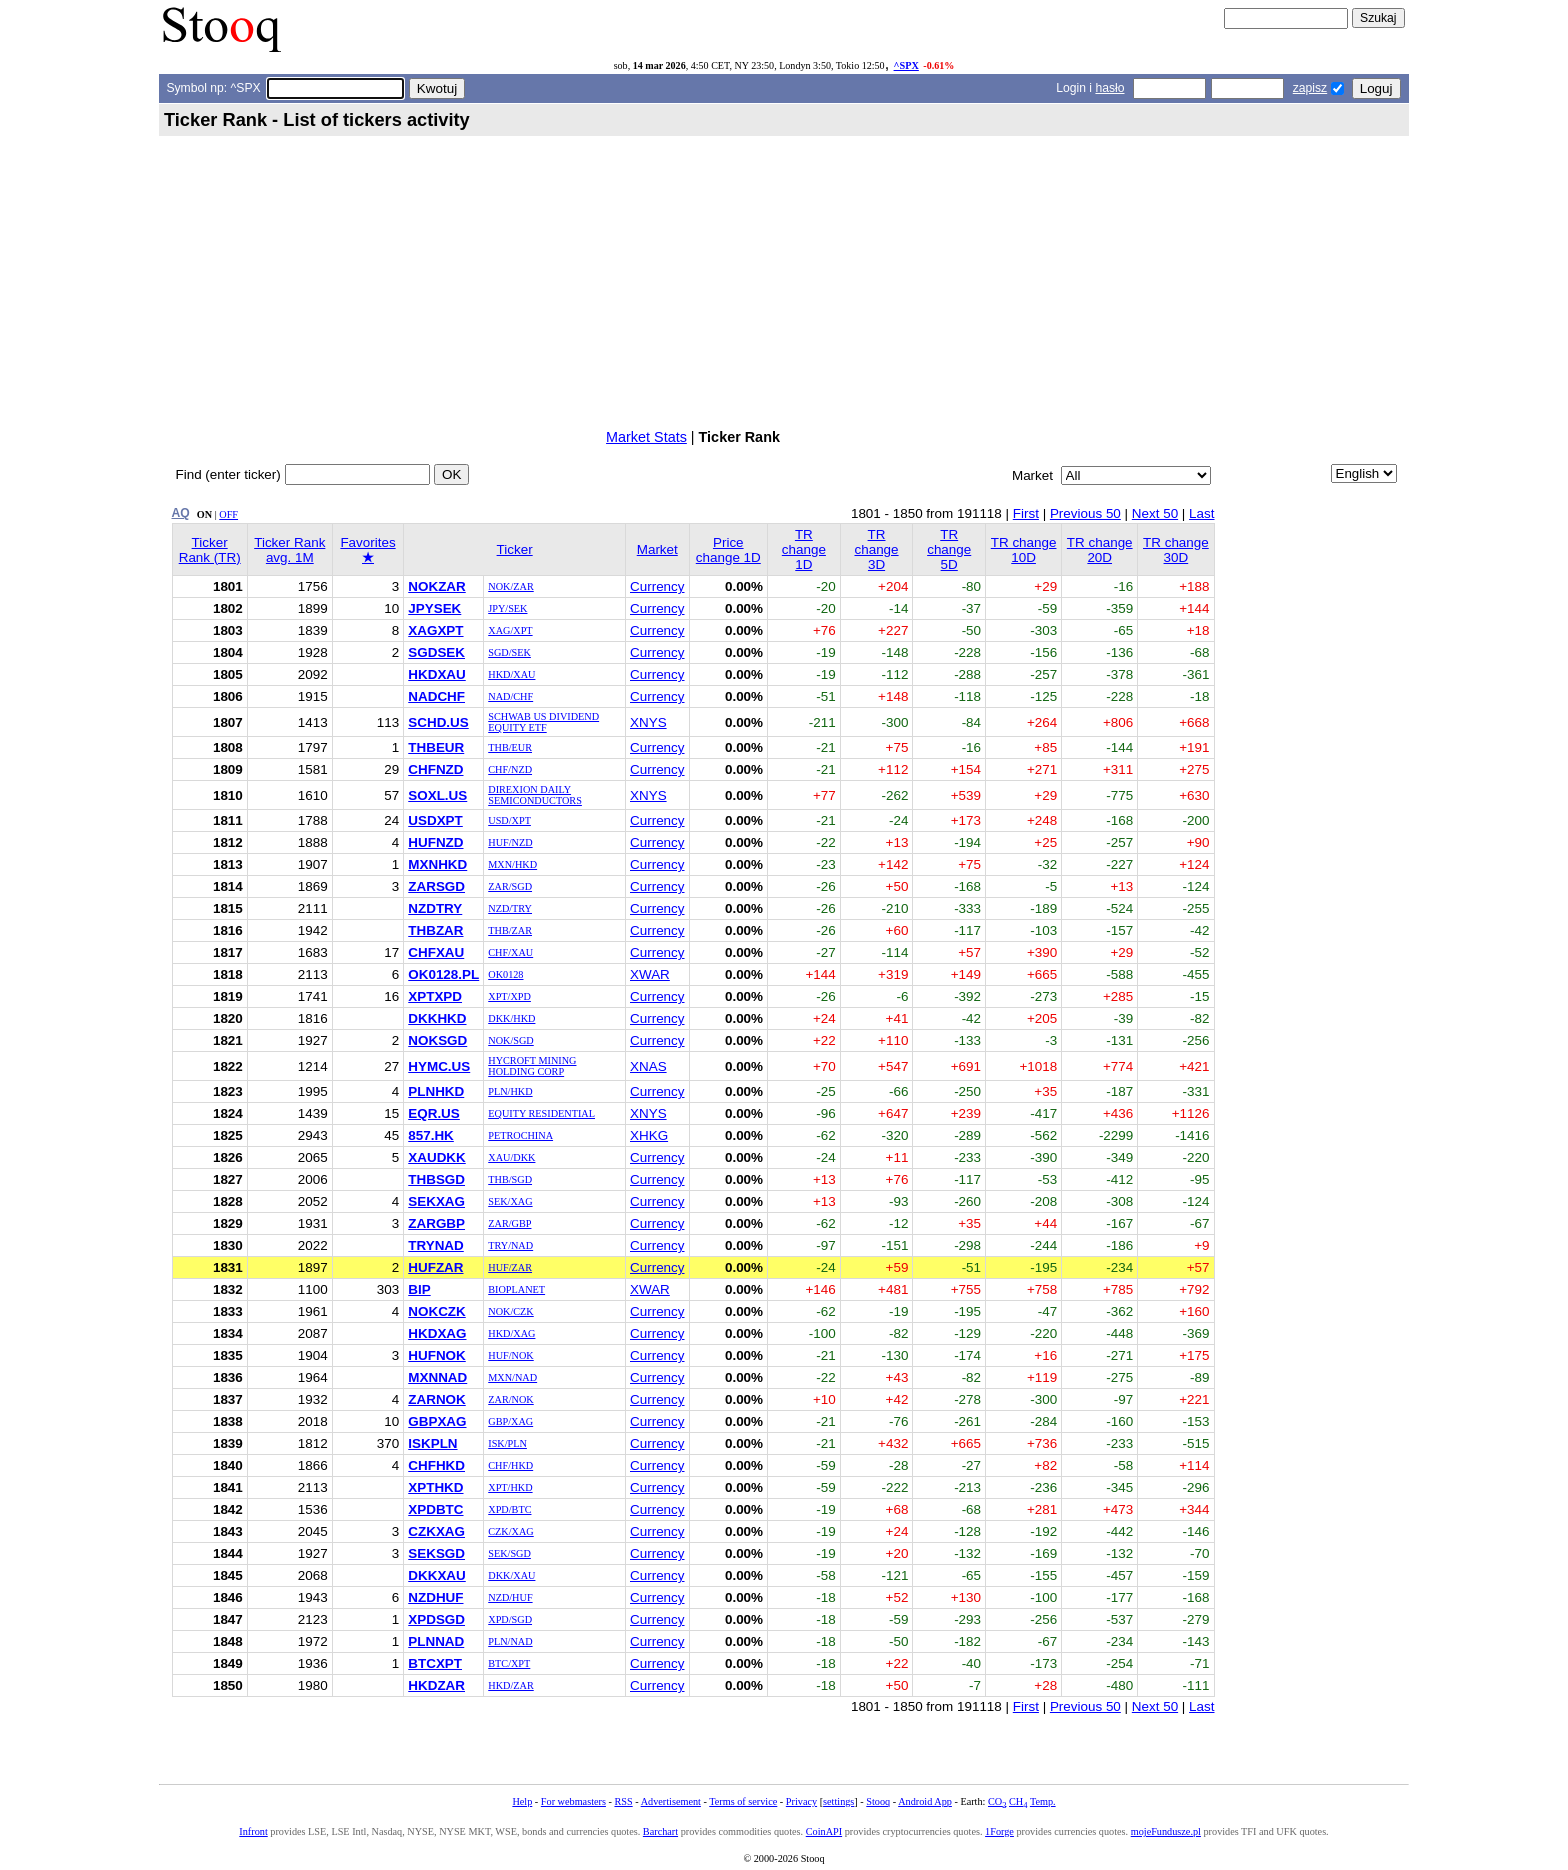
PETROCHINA (520, 1135)
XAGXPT (435, 630)
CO (997, 1801)
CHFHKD (436, 1465)
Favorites (367, 550)
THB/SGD (510, 1179)
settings (838, 1801)
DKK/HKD (511, 1018)
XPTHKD (435, 1487)
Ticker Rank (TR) (210, 550)
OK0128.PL (443, 974)
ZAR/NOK (511, 1399)
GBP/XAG (510, 1421)
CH (1018, 1801)
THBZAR (435, 930)
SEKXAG (436, 1201)
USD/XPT (509, 820)
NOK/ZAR (511, 586)
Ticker (515, 549)
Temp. (1043, 1801)
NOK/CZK (511, 1311)
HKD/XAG (511, 1333)
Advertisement (671, 1801)
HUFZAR (435, 1267)
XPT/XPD (509, 996)
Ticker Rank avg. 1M (289, 550)
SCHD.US (438, 722)
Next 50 (1155, 513)
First (1026, 513)
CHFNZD (435, 769)
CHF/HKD (510, 1465)
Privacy (801, 1801)
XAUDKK (436, 1157)
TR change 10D (1024, 550)
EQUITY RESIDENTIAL (541, 1113)
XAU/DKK (511, 1157)
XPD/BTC (509, 1509)
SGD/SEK (509, 652)
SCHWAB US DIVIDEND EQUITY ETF (543, 722)
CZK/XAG (511, 1531)
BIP (419, 1289)
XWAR (650, 974)
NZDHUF (435, 1597)
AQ (181, 513)
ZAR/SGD (510, 886)
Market (657, 549)
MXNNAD (437, 1377)
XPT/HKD (510, 1487)
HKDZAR (436, 1685)
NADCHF (436, 696)
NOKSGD (437, 1040)
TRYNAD (436, 1245)
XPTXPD (435, 996)
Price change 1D (728, 550)
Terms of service (743, 1801)
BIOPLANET (516, 1289)
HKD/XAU (511, 674)
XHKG (649, 1135)
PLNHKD (436, 1091)
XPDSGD (436, 1619)
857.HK (431, 1135)
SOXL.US (437, 795)
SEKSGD (436, 1553)
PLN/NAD (510, 1641)
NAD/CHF (510, 696)
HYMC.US (439, 1066)
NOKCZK (436, 1311)
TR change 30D (1176, 550)
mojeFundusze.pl (1166, 1831)
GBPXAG (437, 1421)
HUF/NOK (511, 1355)
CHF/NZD (510, 769)
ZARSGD (436, 886)
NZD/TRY (510, 908)
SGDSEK (436, 652)
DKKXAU (436, 1575)
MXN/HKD (512, 864)
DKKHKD (437, 1018)
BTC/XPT (509, 1663)
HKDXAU (436, 674)
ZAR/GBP (509, 1223)
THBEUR (436, 747)
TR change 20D (1100, 550)
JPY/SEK (507, 608)
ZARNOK (436, 1399)
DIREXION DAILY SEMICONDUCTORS (535, 795)
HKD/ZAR (511, 1685)
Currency (657, 586)
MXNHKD (437, 864)
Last (1201, 513)
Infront (253, 1831)
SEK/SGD (509, 1553)
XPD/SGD (510, 1619)
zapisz (1310, 88)
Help (522, 1801)
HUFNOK (436, 1355)
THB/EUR (510, 747)
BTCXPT (435, 1663)
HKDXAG (437, 1333)
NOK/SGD (511, 1040)
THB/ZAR (510, 930)
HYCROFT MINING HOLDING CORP (532, 1066)
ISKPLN (432, 1443)
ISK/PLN (507, 1443)
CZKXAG (436, 1531)
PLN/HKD (510, 1091)
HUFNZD (435, 842)
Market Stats (646, 437)
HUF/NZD (510, 842)
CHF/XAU (510, 952)
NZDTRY (435, 908)
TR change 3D (876, 549)
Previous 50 (1085, 513)
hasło (1109, 88)
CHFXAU (436, 952)
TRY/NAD (510, 1245)
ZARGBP (436, 1223)
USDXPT (435, 820)
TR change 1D (804, 549)
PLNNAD (436, 1641)
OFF (228, 514)
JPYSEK (434, 608)
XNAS (648, 1066)
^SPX (906, 65)
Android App (925, 1801)
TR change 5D (949, 549)
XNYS (648, 722)
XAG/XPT (510, 630)
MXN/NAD (512, 1377)
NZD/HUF (510, 1597)
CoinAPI (824, 1831)
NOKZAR (436, 586)
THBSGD (436, 1179)
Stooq (878, 1801)
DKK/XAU (511, 1575)
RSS (623, 1801)
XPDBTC (435, 1509)
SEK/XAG (510, 1201)
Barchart (660, 1831)
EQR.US (434, 1113)
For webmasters (573, 1801)
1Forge (999, 1831)
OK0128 (505, 974)
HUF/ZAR (510, 1267)
